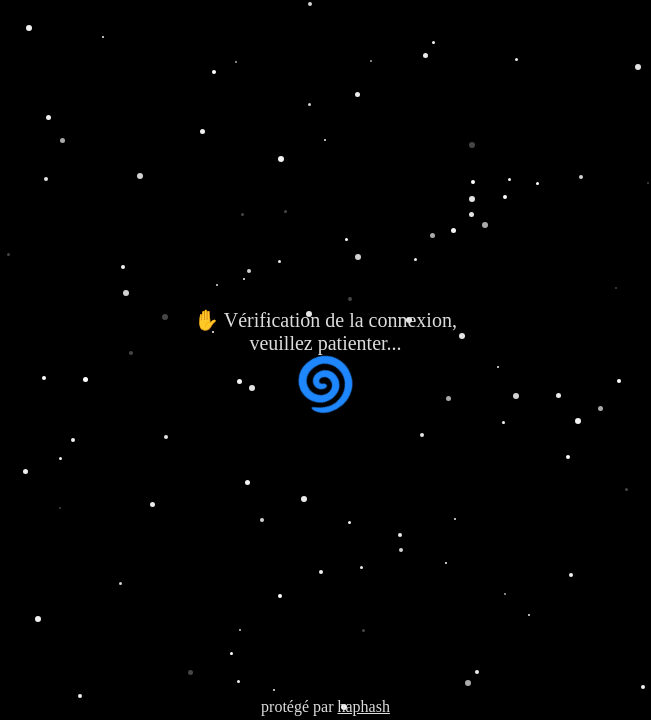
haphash (363, 706)
